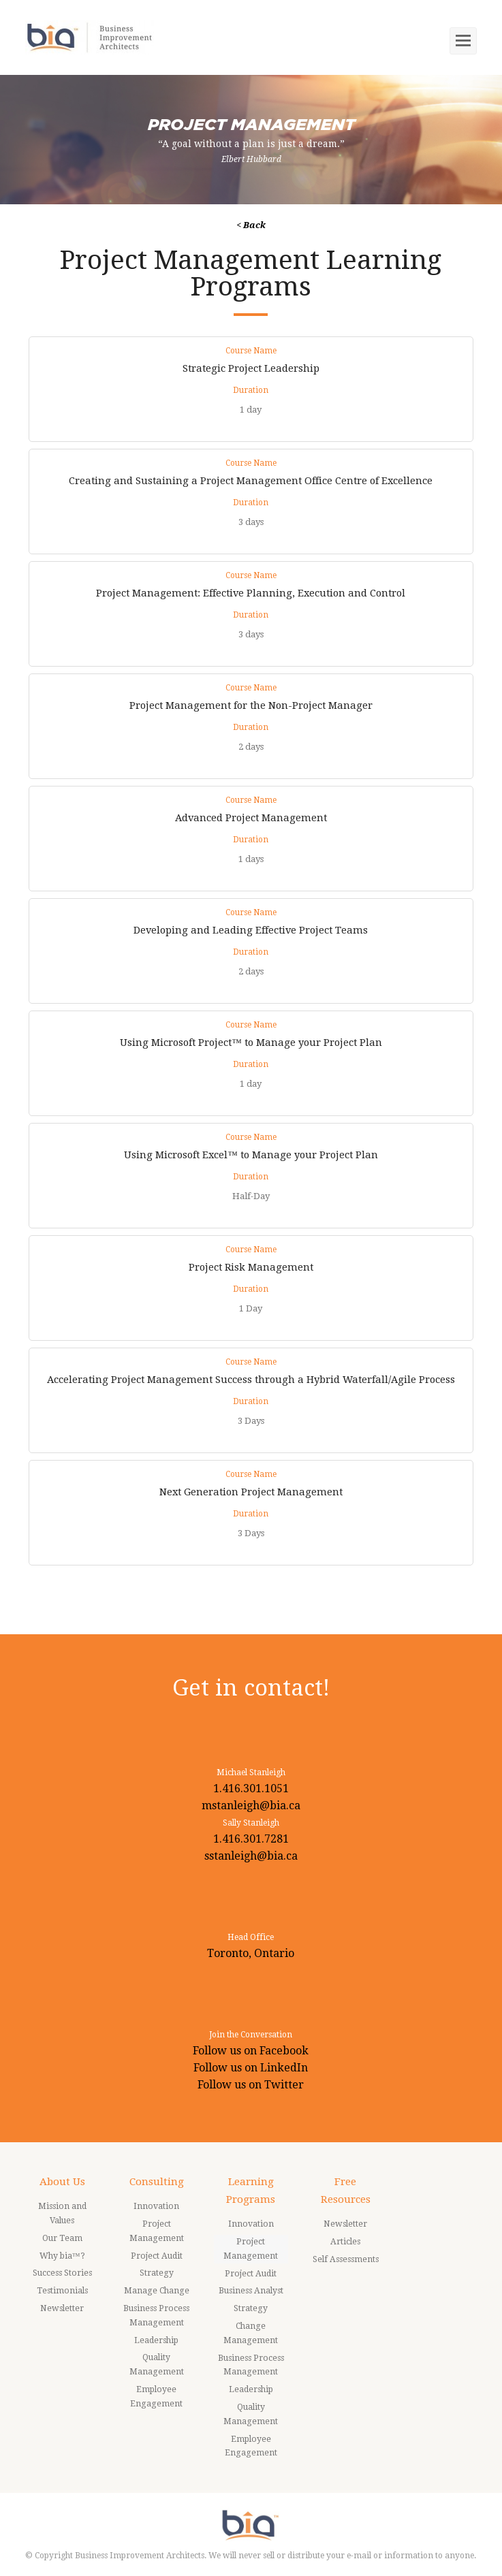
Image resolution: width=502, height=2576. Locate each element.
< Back (251, 225)
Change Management (250, 2333)
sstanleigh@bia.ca (251, 1855)
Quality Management (156, 2364)
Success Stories (62, 2273)
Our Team (62, 2238)
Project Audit (157, 2256)
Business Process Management (156, 2315)
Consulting (156, 2182)
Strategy (157, 2273)
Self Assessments (346, 2259)
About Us (62, 2182)
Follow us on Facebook (251, 2050)
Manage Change (156, 2290)
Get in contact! (251, 1687)
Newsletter (62, 2308)
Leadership (156, 2340)
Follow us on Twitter (251, 2084)
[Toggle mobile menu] (463, 40)
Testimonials (62, 2290)
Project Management (156, 2231)
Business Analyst (251, 2290)
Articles (345, 2241)
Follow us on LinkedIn (250, 2067)
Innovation (156, 2206)
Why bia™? (62, 2256)
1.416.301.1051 (251, 1788)
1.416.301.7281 (251, 1838)
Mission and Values (62, 2213)
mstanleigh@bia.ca (251, 1805)
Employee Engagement (156, 2396)
